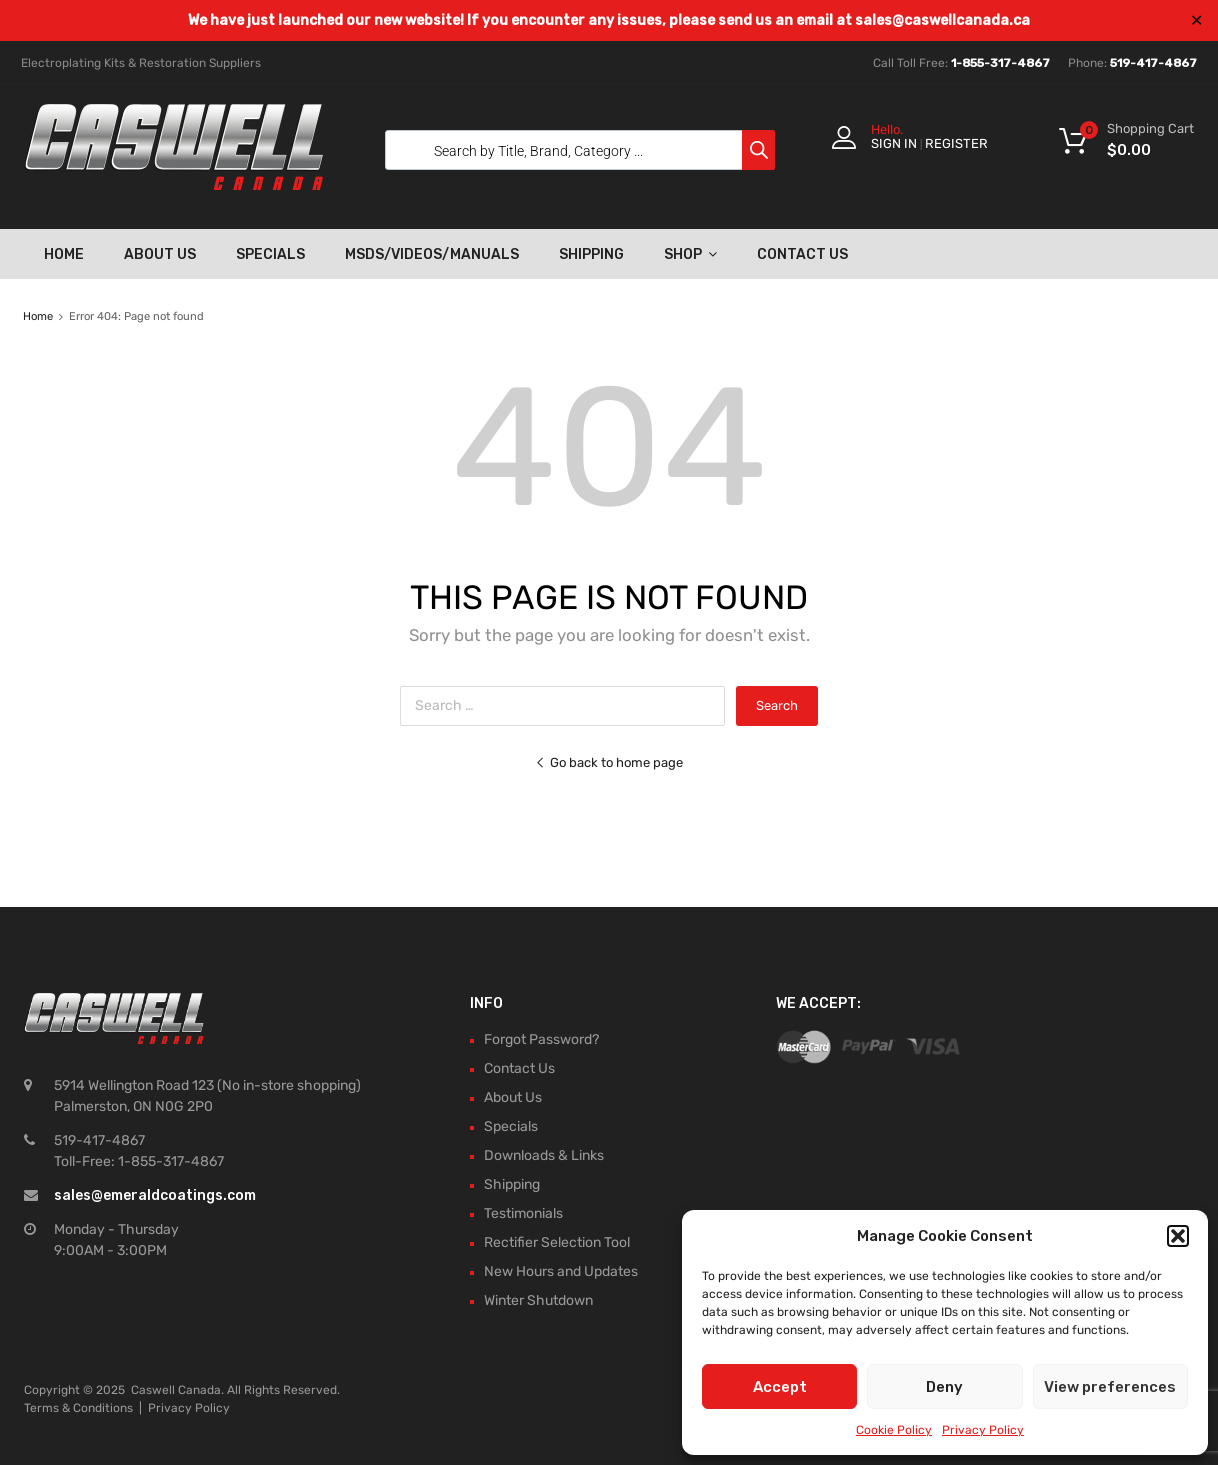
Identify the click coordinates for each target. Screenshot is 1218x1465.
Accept (780, 1387)
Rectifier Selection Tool (557, 1242)
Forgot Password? (541, 1039)
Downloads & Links (544, 1155)
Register (956, 143)
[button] (1178, 1236)
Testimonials (523, 1213)
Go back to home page (609, 762)
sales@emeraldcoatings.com (155, 1195)
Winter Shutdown (538, 1300)
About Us (160, 254)
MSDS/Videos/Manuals (432, 254)
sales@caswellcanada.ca (942, 20)
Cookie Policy (894, 1430)
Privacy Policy (983, 1430)
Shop (690, 254)
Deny (944, 1387)
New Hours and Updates (561, 1271)
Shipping (591, 254)
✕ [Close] (1196, 20)
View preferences (1110, 1387)
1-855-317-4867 (1000, 63)
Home (64, 254)
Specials (270, 254)
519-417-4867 (1153, 63)
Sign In (894, 143)
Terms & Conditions (78, 1408)
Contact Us (802, 254)
